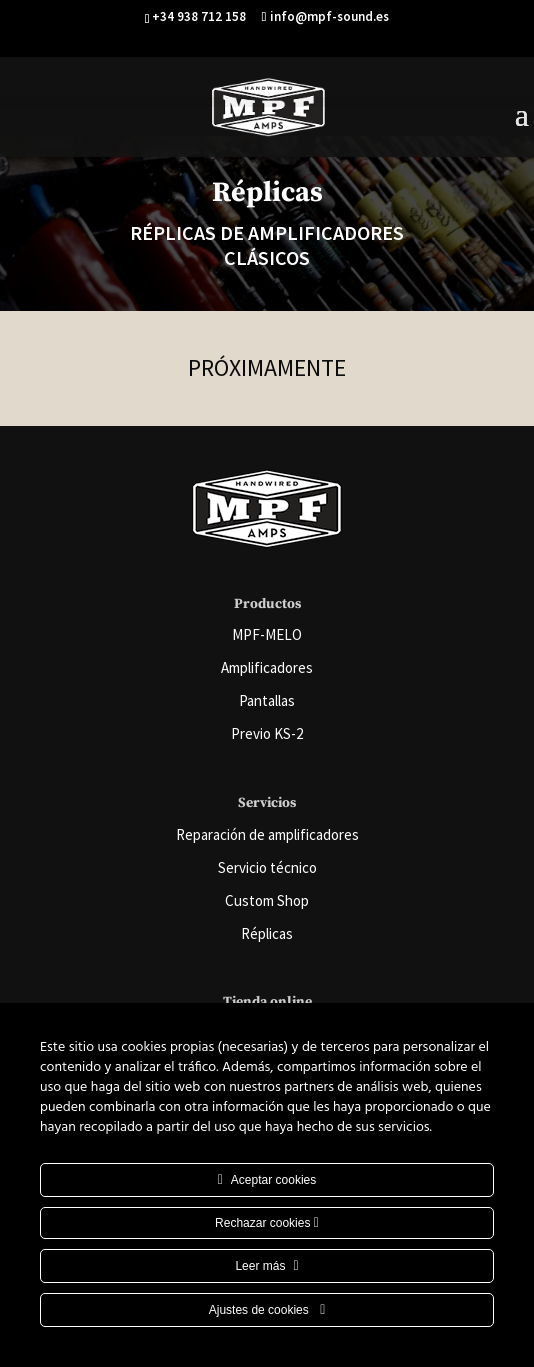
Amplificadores (267, 667)
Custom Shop (267, 900)
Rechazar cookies (267, 1223)
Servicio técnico (267, 867)
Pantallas (267, 700)
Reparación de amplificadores (267, 834)
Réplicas (267, 933)
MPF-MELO (267, 634)
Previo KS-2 (267, 733)
